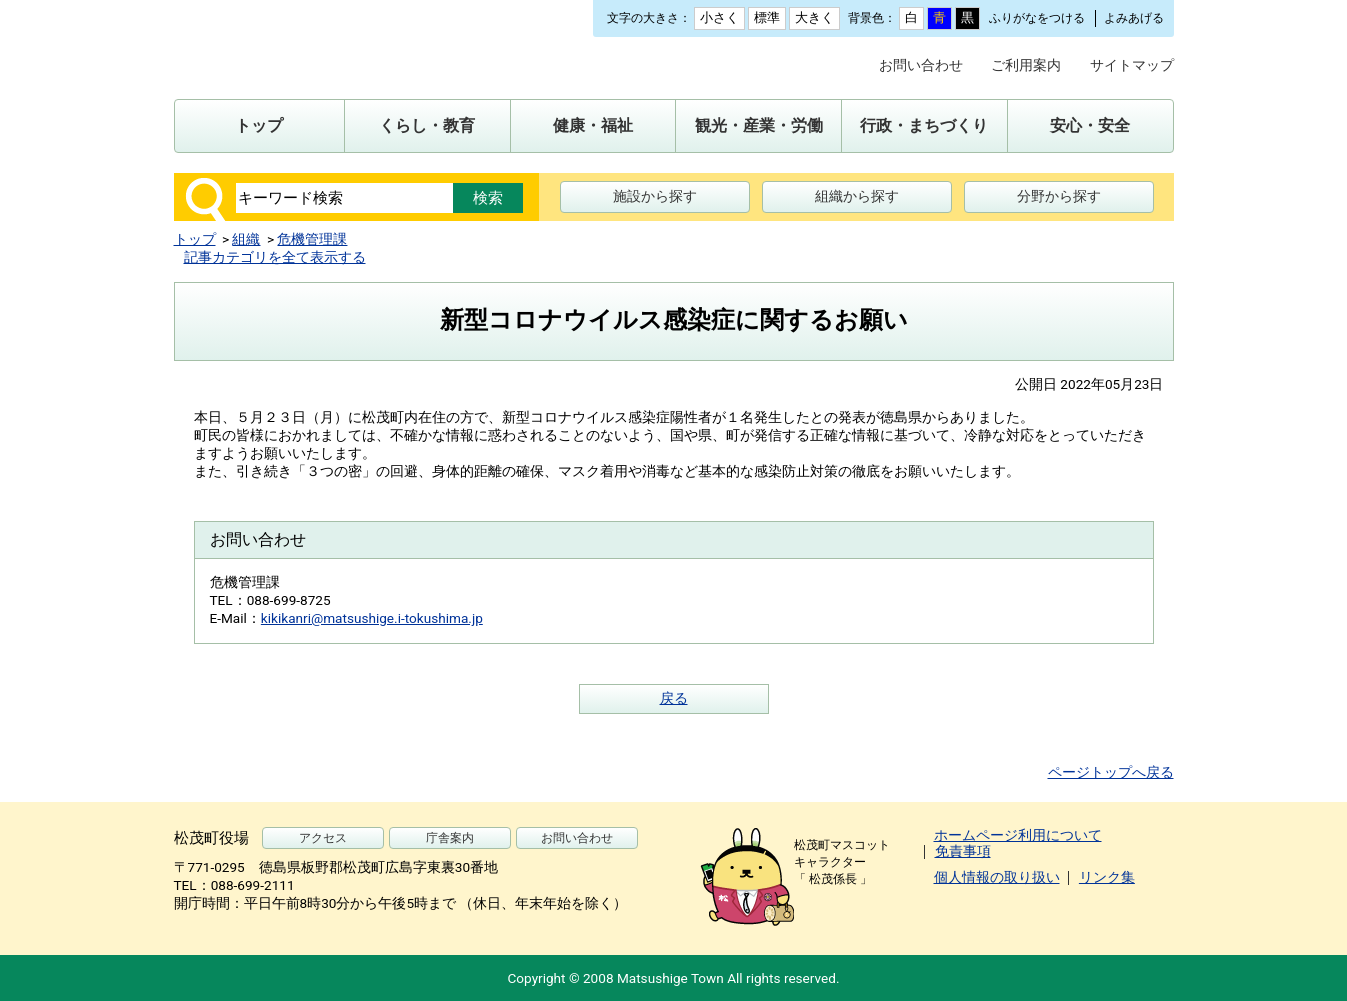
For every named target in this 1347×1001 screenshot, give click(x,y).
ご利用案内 (1026, 65)
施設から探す (655, 196)
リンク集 (1107, 877)
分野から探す (1059, 196)
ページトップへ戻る (1111, 772)
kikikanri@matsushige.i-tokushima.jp (372, 618)
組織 (246, 239)
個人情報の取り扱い (997, 877)
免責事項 (963, 851)
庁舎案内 (450, 838)
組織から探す (857, 196)
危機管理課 (312, 239)
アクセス (323, 838)
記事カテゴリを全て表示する (275, 257)
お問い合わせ (921, 65)
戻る (674, 698)
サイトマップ (1132, 65)
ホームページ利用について (1018, 835)
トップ (195, 239)
